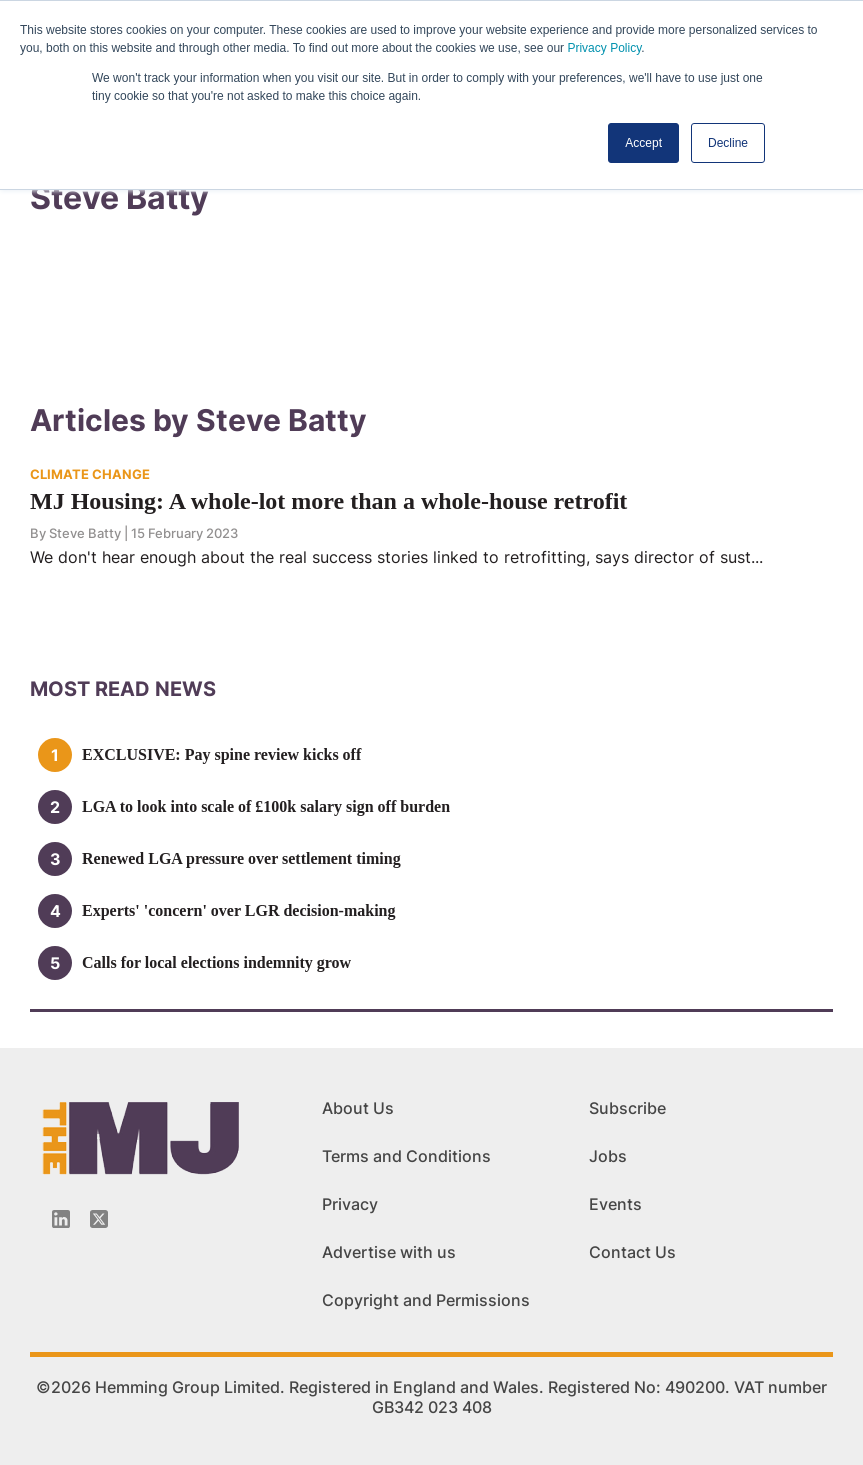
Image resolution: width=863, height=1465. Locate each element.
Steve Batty (85, 533)
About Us (358, 1108)
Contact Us (632, 1252)
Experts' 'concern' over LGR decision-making (238, 910)
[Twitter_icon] (99, 1219)
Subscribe (627, 1108)
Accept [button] (643, 143)
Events (615, 1204)
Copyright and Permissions (426, 1300)
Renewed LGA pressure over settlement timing (241, 858)
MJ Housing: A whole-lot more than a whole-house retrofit (328, 501)
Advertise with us (389, 1252)
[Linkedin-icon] (61, 1219)
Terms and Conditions (406, 1156)
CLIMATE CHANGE (90, 474)
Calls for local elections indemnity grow (216, 962)
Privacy (350, 1204)
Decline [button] (728, 143)
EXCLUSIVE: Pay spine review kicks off (221, 754)
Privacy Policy (604, 48)
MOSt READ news (123, 689)
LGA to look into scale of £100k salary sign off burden (266, 806)
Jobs (608, 1156)
